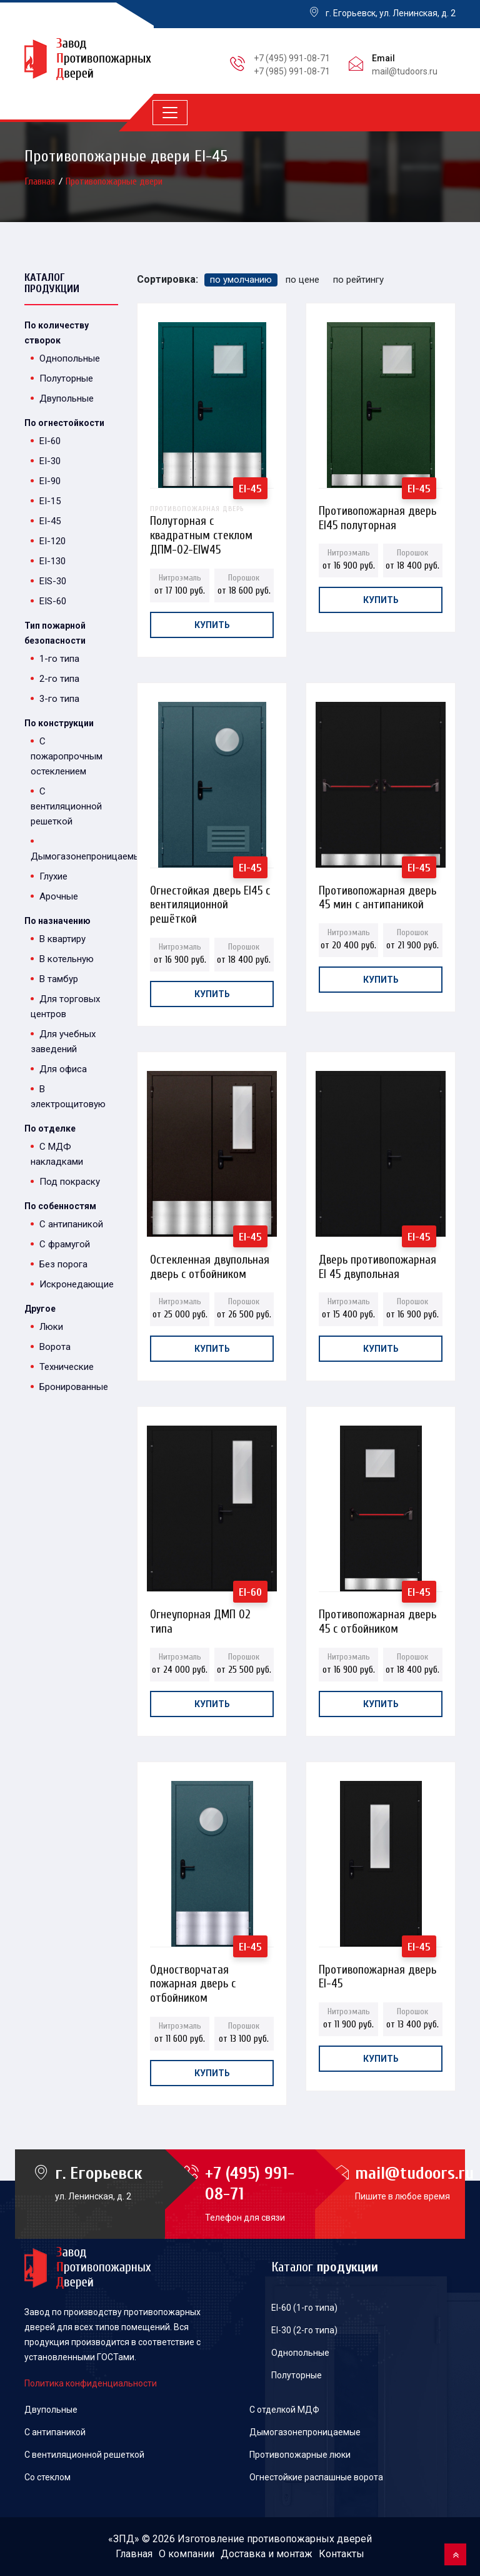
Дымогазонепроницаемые (305, 2432)
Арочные (58, 896)
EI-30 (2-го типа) (304, 2330)
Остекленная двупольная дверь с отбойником (209, 1263)
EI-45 (50, 521)
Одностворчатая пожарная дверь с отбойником (193, 1973)
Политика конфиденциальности (90, 2383)
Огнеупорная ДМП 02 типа (200, 1618)
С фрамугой (64, 1244)
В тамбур (58, 979)
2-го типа (59, 678)
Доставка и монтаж (266, 2554)
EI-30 (50, 461)
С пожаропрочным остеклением (66, 756)
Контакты (341, 2554)
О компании (186, 2554)
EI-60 (50, 441)
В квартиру (62, 939)
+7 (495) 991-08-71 (292, 58)
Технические (66, 1366)
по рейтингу (358, 279)
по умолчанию (241, 279)
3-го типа (59, 698)
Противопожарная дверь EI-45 (377, 1973)
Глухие (53, 876)
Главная (41, 181)
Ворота (55, 1346)
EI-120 (52, 541)
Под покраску (69, 1181)
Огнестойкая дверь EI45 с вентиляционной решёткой (210, 894)
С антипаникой (71, 1224)
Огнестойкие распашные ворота (316, 2477)
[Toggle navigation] (170, 112)
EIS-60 (52, 601)
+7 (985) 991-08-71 (292, 71)
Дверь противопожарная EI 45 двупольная (377, 1263)
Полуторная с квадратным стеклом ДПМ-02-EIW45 (212, 514)
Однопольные (69, 358)
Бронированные (73, 1386)
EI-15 (50, 501)
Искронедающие (76, 1284)
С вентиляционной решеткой (66, 806)
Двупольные (66, 398)
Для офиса (63, 1069)
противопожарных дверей (309, 2539)
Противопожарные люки (300, 2455)
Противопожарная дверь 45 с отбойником (377, 1618)
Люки (51, 1326)
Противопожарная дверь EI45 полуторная (377, 514)
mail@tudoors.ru (405, 71)
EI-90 (50, 481)
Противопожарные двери (114, 181)
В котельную (66, 959)
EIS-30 (52, 581)
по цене (302, 279)
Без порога (63, 1264)
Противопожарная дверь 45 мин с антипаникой (377, 894)
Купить (212, 625)
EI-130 (52, 561)
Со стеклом (47, 2477)
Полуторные (66, 378)
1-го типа (59, 658)
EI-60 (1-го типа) (304, 2308)
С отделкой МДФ (284, 2410)
